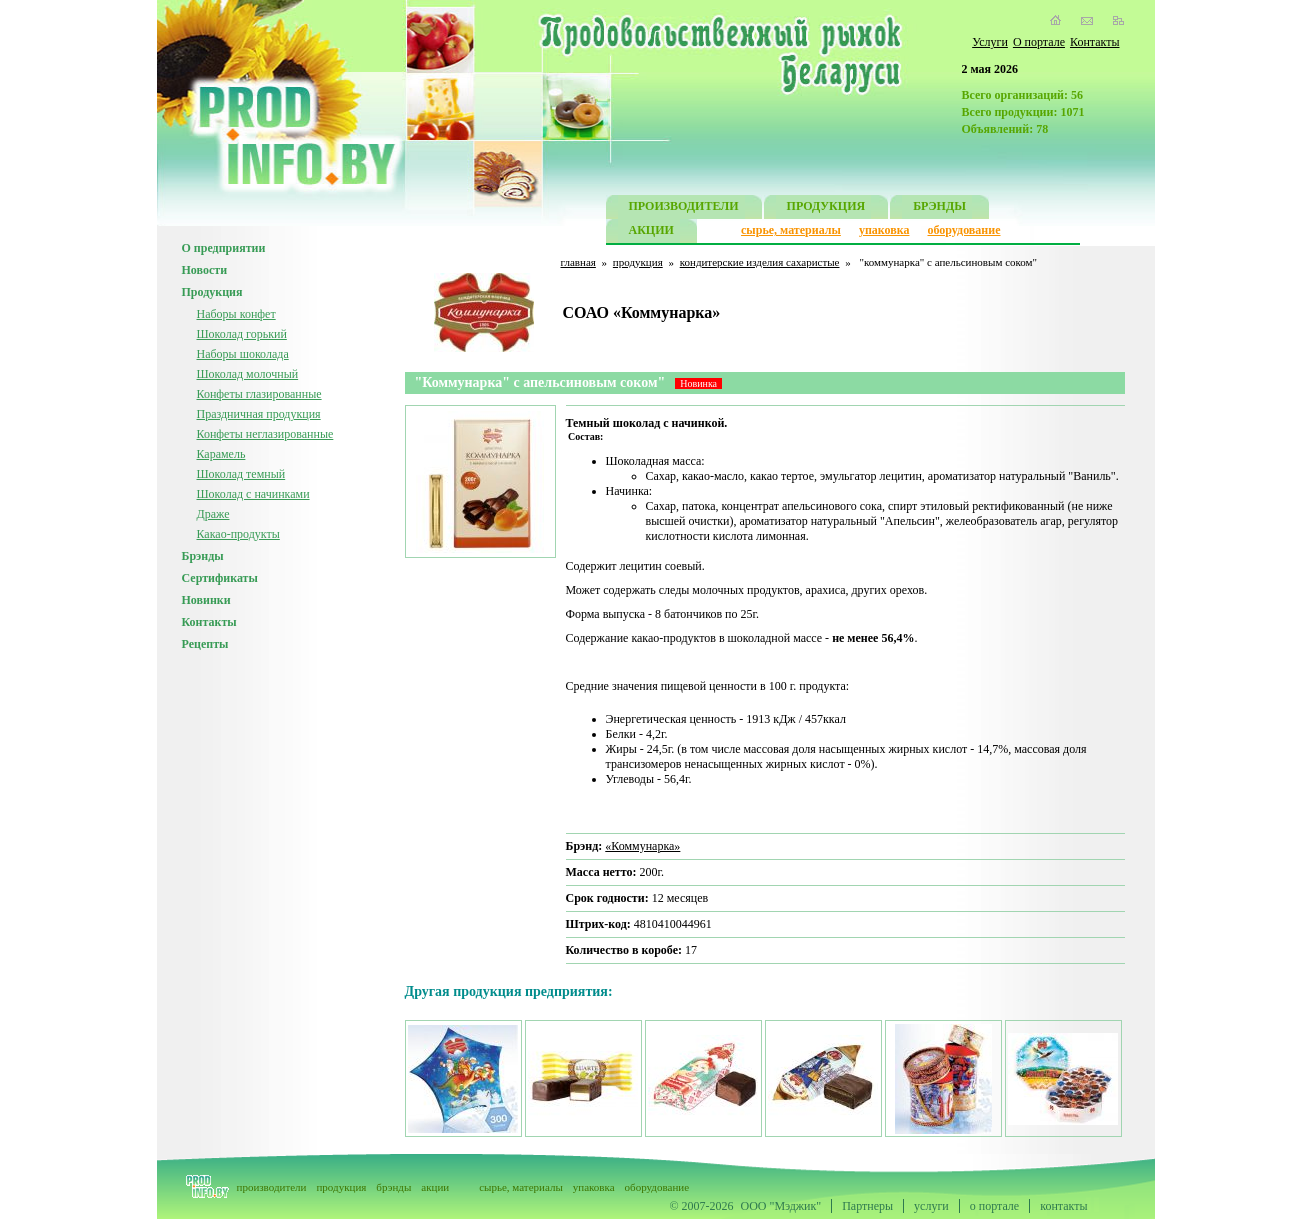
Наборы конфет (236, 314)
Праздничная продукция (259, 414)
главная (578, 262)
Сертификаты (220, 578)
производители (272, 1187)
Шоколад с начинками (253, 494)
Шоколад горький (242, 334)
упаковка (884, 230)
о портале (994, 1206)
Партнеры (867, 1206)
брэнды (393, 1187)
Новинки (206, 600)
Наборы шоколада (243, 354)
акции (435, 1187)
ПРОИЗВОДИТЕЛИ (684, 208)
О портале (1039, 42)
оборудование (963, 230)
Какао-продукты (238, 534)
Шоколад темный (241, 474)
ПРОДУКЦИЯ (826, 208)
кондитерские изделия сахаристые (760, 262)
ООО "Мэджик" (781, 1206)
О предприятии (224, 248)
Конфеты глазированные (259, 394)
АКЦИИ (651, 232)
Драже (213, 514)
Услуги (990, 42)
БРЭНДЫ (939, 208)
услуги (931, 1206)
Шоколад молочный (248, 374)
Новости (205, 270)
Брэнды (203, 556)
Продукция (212, 292)
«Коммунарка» (642, 846)
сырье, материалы (791, 230)
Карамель (221, 454)
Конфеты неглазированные (265, 434)
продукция (638, 262)
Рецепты (205, 644)
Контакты (1095, 42)
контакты (1063, 1206)
